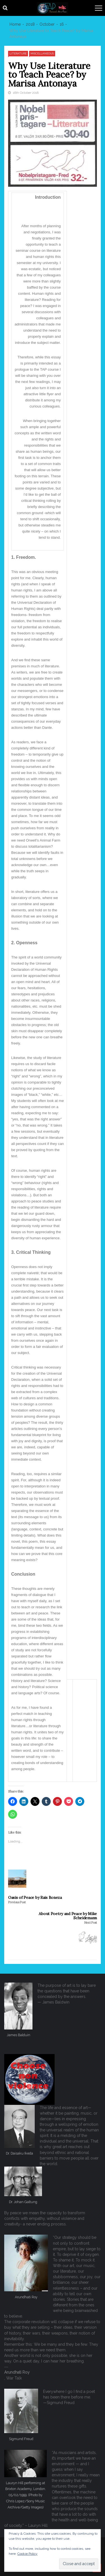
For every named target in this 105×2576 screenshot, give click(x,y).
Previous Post (16, 1902)
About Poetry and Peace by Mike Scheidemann (68, 1916)
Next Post (90, 1923)
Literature (18, 53)
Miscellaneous (42, 53)
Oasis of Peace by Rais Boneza (35, 1898)
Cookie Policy (27, 2554)
